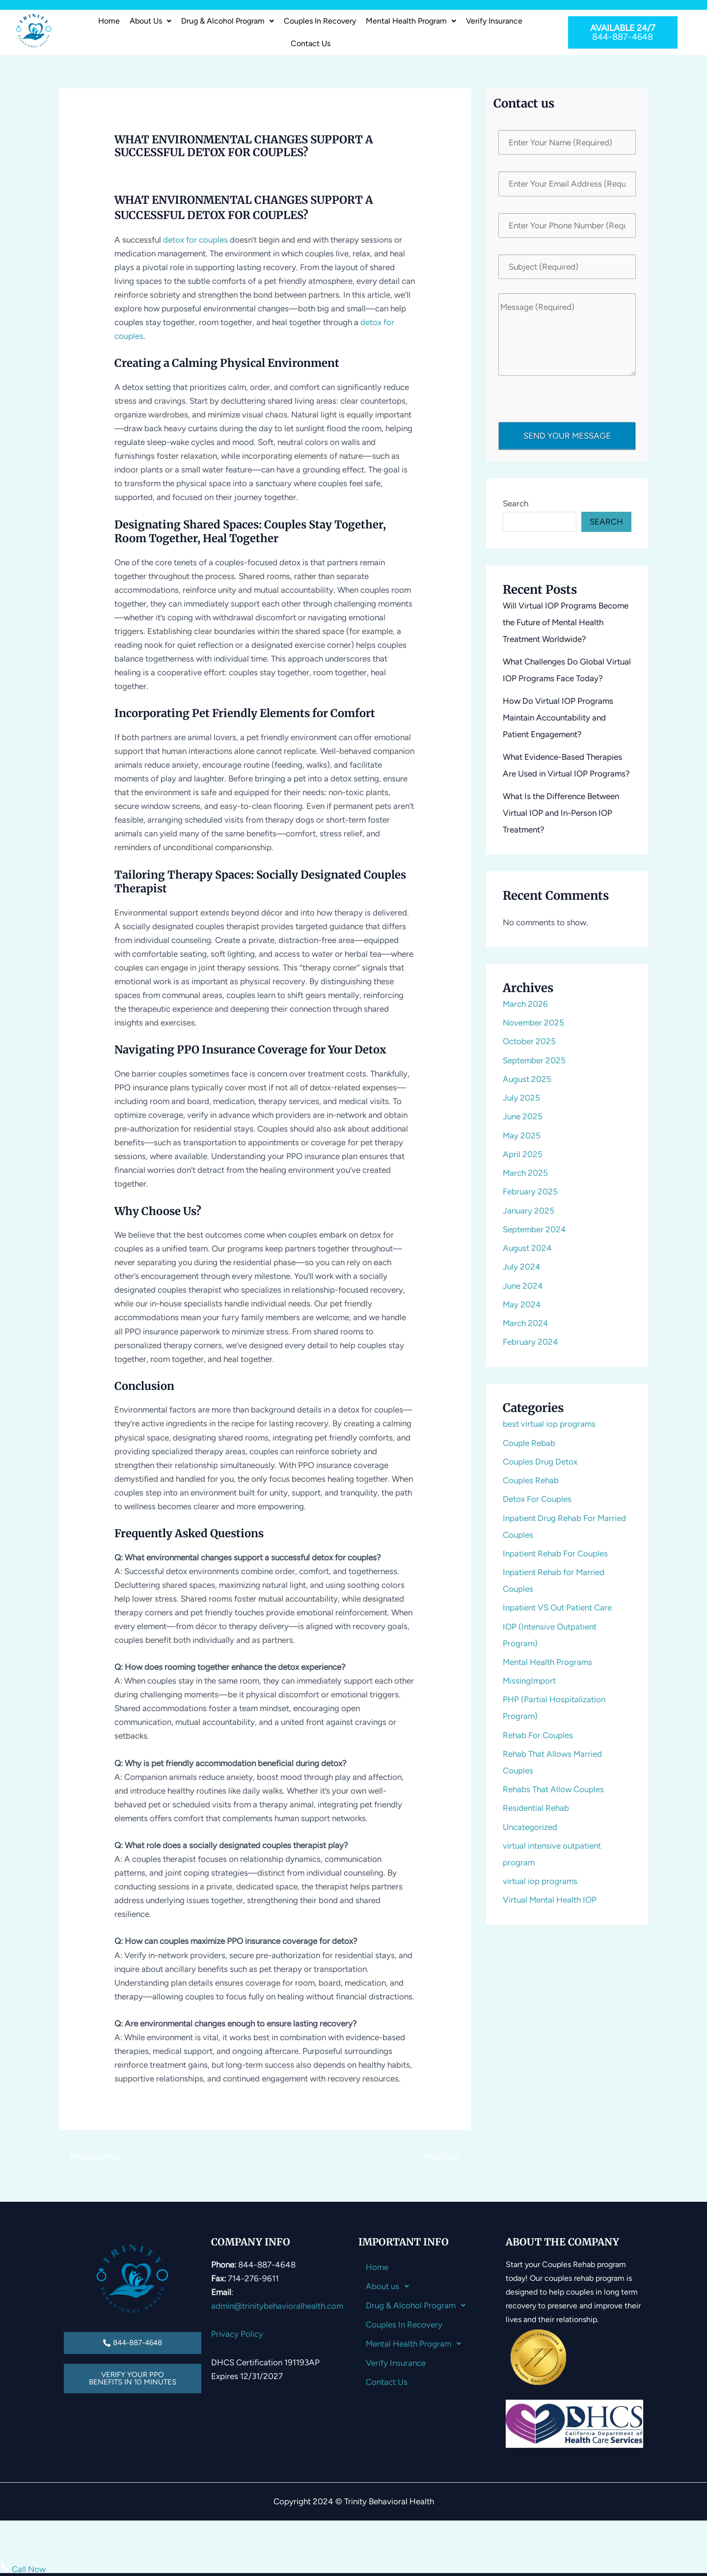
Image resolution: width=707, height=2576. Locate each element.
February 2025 (530, 1191)
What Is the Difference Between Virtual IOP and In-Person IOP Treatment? (561, 812)
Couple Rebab (529, 1443)
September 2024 (534, 1229)
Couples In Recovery (320, 21)
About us (150, 21)
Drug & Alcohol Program (227, 21)
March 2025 (525, 1173)
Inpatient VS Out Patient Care (557, 1607)
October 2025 (529, 1041)
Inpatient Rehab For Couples (555, 1553)
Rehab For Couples (538, 1735)
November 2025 (533, 1022)
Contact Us (310, 43)
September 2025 (534, 1060)
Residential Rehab (536, 1808)
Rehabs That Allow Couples (553, 1789)
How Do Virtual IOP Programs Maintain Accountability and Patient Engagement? (558, 717)
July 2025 (521, 1098)
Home (109, 21)
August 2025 (527, 1079)
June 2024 (523, 1286)
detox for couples (195, 240)
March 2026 (525, 1004)
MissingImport (529, 1681)
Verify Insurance (494, 21)
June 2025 (523, 1116)
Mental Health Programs (547, 1662)
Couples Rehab (531, 1480)
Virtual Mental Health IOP (550, 1900)
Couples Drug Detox (540, 1462)
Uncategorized (530, 1827)
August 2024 (527, 1248)
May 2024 (522, 1304)
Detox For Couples (537, 1499)
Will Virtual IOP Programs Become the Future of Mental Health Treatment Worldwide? (565, 622)
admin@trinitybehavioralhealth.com (277, 2306)
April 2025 (523, 1154)
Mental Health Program (411, 21)
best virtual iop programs (549, 1424)
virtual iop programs (540, 1881)
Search (515, 503)
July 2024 (522, 1267)
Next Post (447, 2156)
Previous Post (90, 2156)
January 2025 (528, 1211)
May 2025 (522, 1135)
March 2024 (525, 1323)
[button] (150, 21)
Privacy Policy (237, 2334)
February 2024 (530, 1342)
